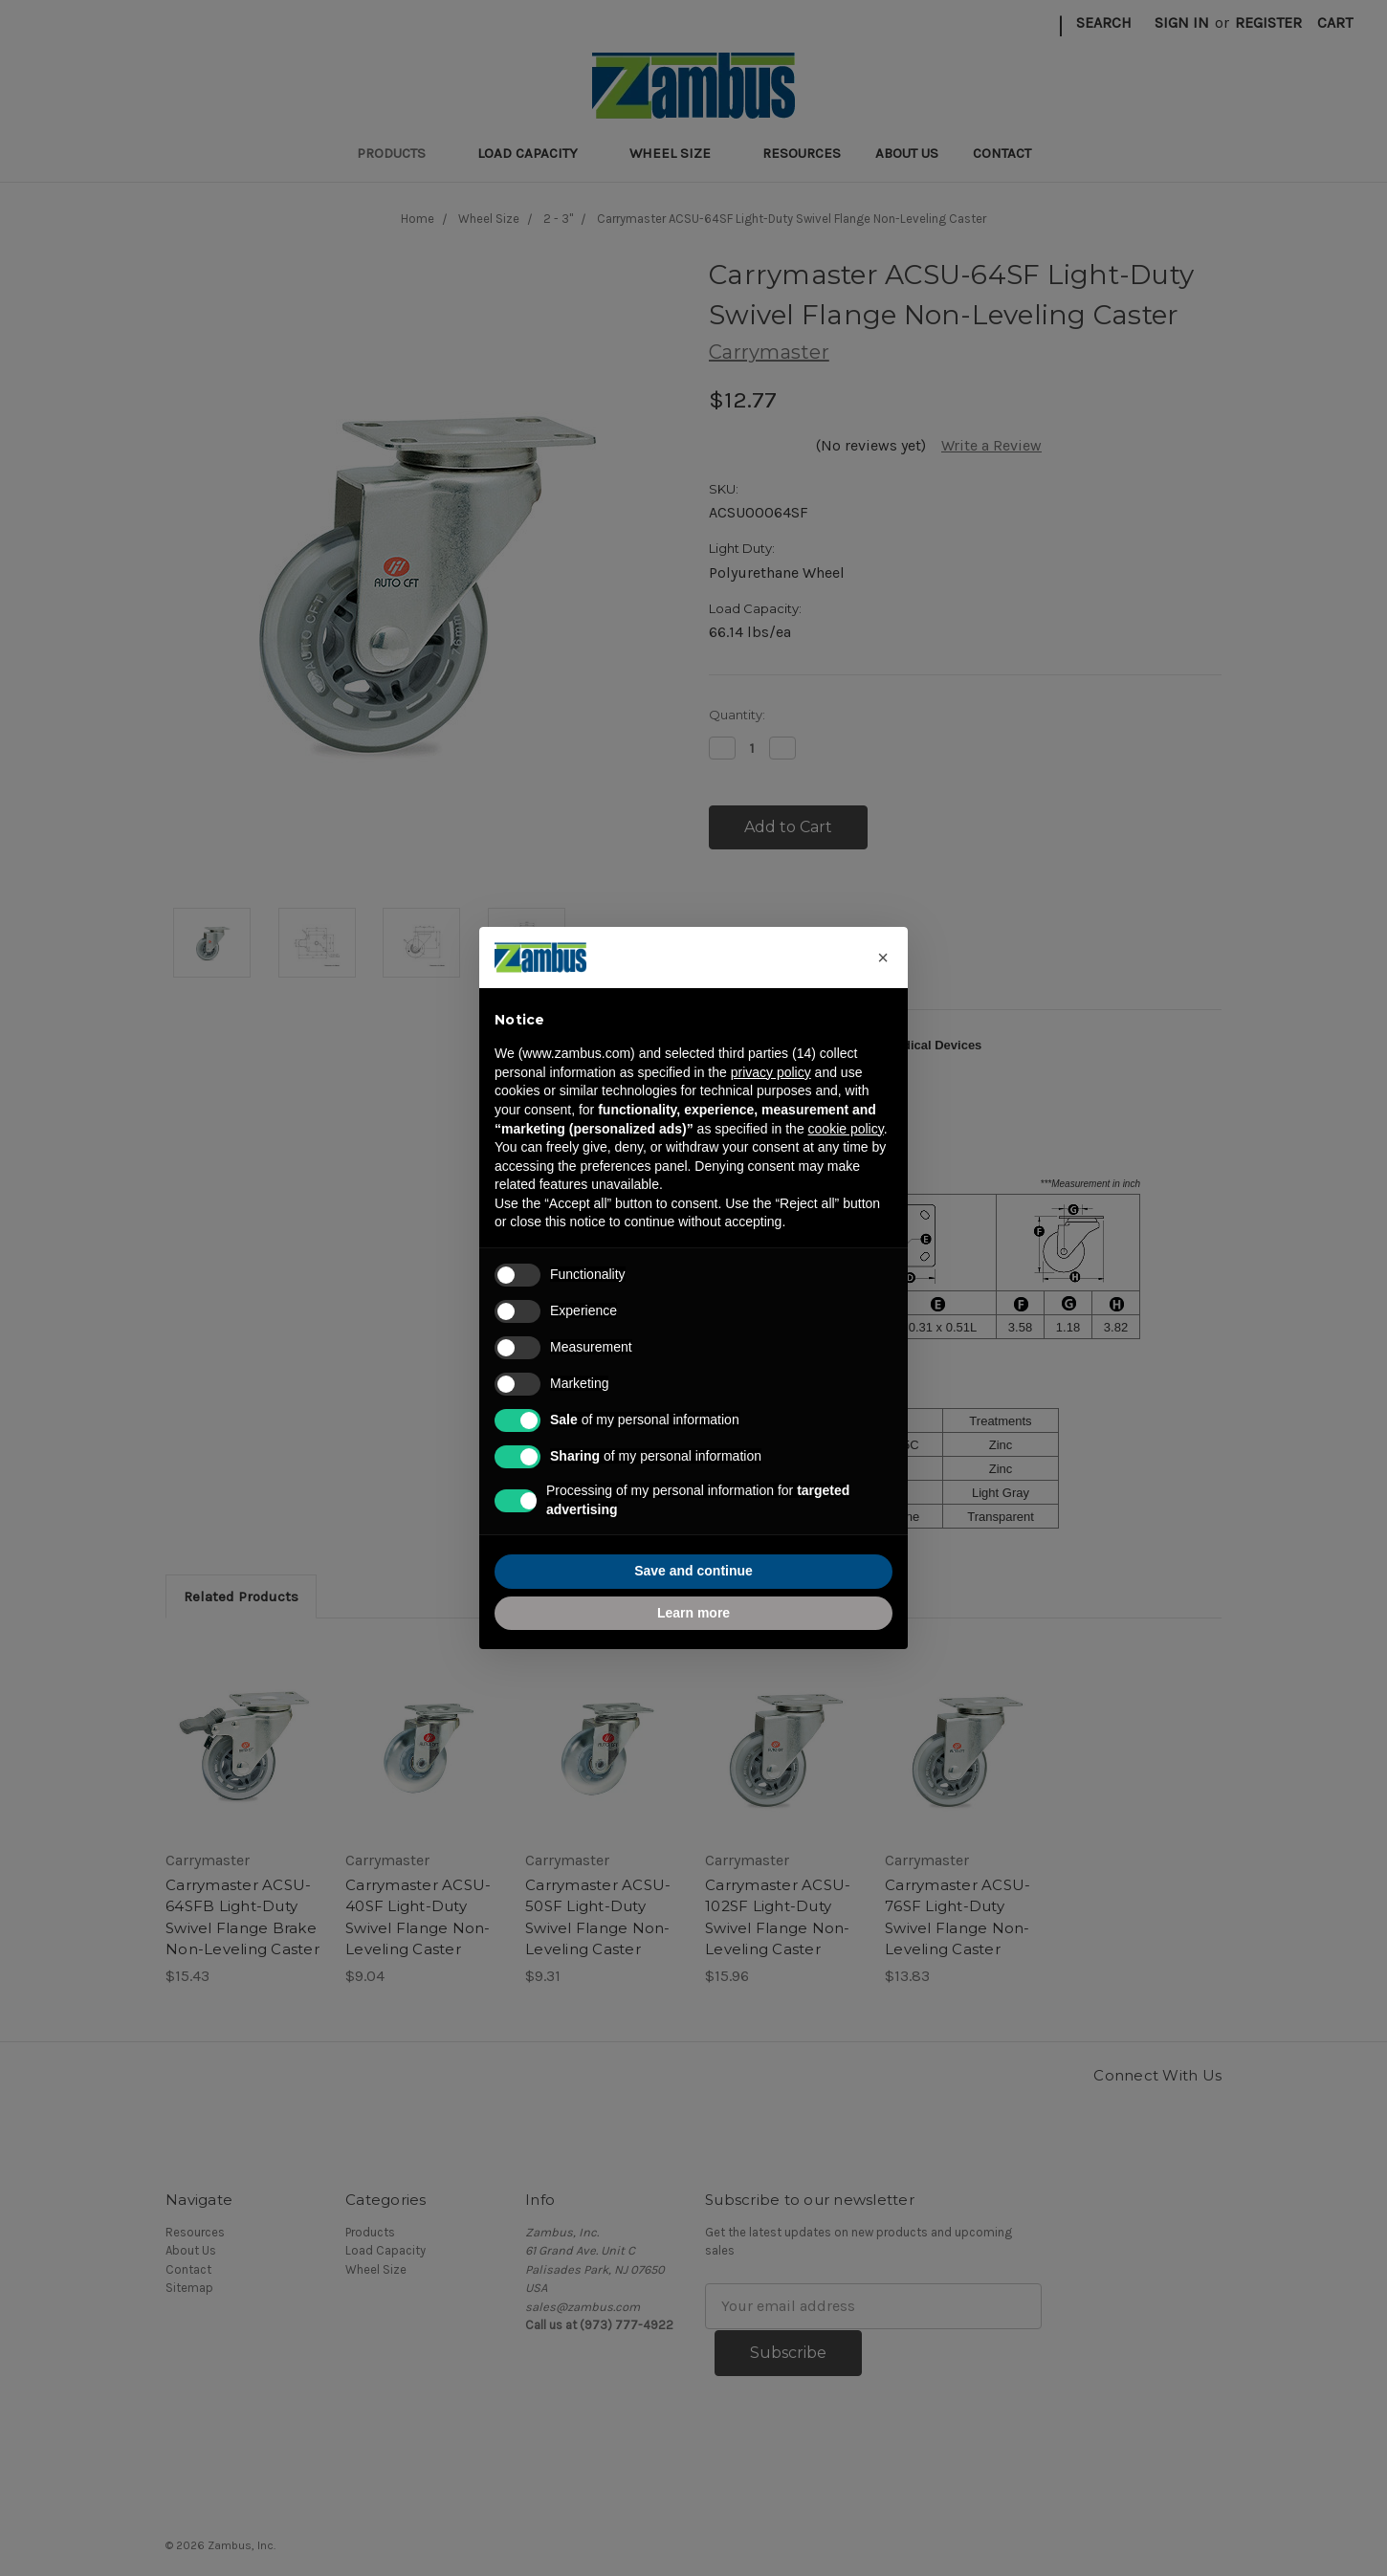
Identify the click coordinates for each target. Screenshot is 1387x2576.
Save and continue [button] (693, 1570)
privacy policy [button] (771, 1072)
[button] (883, 957)
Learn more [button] (693, 1612)
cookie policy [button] (846, 1128)
